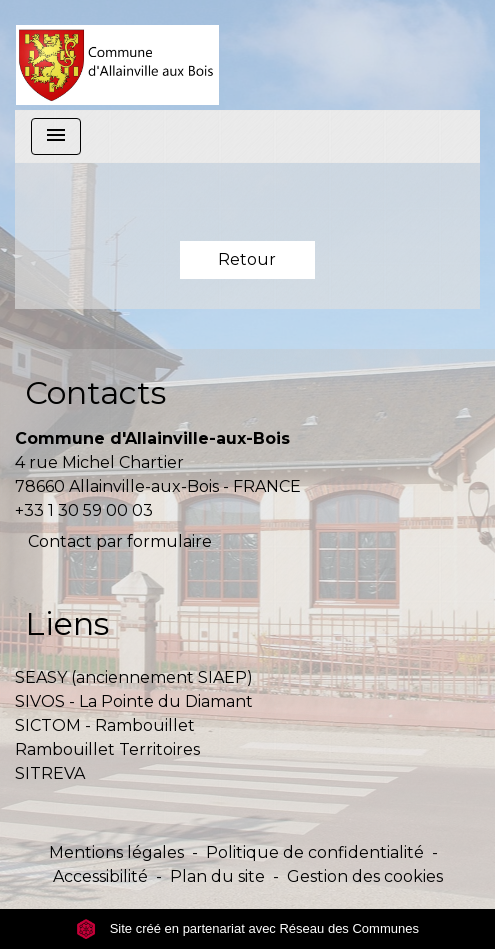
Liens (67, 623)
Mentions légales (116, 852)
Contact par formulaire (120, 541)
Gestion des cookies (365, 876)
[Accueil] (117, 55)
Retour (247, 259)
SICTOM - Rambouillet (105, 725)
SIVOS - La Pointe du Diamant (134, 701)
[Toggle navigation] (56, 136)
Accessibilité (100, 876)
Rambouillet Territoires (107, 749)
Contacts (95, 392)
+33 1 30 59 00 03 (84, 510)
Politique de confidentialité (315, 852)
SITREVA (50, 773)
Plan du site (217, 876)
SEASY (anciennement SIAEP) (134, 677)
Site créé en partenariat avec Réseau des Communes (247, 928)
